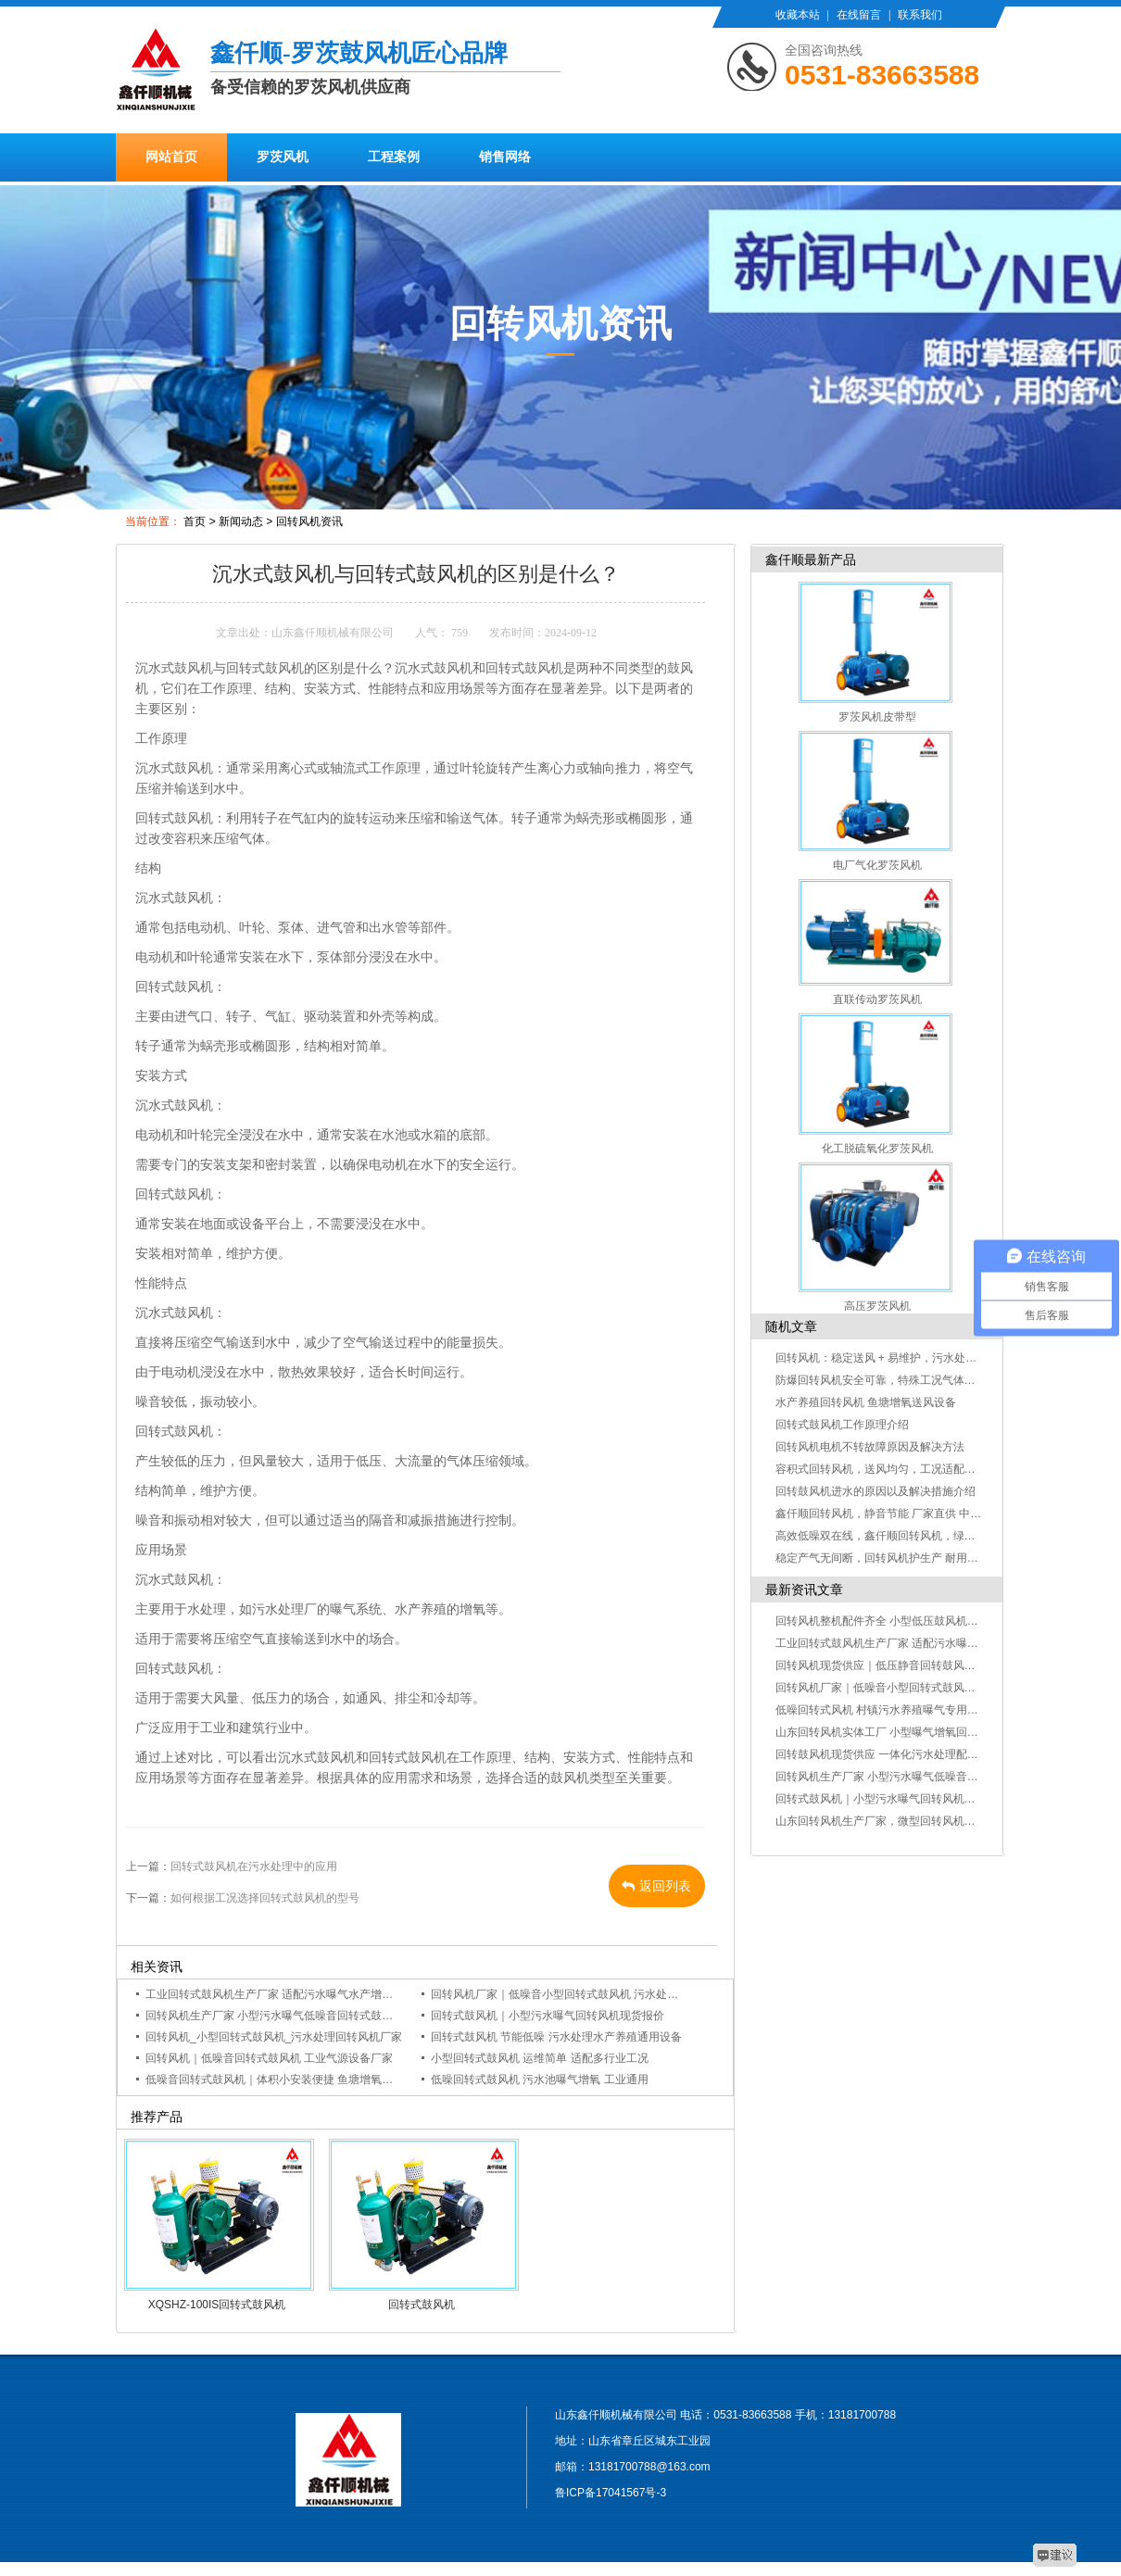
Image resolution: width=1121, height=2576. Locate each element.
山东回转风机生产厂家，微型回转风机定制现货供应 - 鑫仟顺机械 (936, 1821)
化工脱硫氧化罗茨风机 (877, 1148)
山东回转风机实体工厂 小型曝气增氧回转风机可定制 (904, 1732)
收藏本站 (797, 14)
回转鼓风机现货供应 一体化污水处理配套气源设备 (899, 1754)
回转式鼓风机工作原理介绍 (842, 1424)
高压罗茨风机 (877, 1306)
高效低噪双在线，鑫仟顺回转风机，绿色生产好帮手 (903, 1535)
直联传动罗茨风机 (877, 999)
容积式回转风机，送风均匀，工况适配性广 (881, 1469)
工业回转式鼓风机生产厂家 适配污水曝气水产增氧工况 (280, 1994)
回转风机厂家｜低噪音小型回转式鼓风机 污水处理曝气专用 (577, 1994)
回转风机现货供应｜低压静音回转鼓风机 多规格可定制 (910, 1665)
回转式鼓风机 (421, 2304)
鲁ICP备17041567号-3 (610, 2492)
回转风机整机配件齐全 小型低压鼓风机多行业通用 (899, 1621)
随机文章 (791, 1326)
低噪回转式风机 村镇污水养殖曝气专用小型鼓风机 (899, 1709)
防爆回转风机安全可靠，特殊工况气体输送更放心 (897, 1380)
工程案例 (394, 157)
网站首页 (171, 157)
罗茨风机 (283, 157)
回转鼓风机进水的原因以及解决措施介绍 (875, 1491)
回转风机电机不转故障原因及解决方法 (869, 1446)
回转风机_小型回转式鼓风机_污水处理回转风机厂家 (273, 2036)
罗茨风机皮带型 (877, 716)
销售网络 (505, 157)
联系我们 (920, 14)
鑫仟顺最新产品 (810, 559)
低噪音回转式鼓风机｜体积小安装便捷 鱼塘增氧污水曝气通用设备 (308, 2079)
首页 (194, 521)
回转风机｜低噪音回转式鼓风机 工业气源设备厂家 (269, 2058)
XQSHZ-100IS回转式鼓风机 (217, 2304)
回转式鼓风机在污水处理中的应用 (253, 1866)
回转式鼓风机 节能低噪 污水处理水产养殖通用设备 (556, 2036)
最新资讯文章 (804, 1589)
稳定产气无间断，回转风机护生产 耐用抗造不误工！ (904, 1558)
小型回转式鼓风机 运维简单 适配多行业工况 (540, 2058)
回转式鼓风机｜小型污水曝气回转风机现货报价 (547, 2015)
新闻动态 (241, 521)
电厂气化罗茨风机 (877, 865)
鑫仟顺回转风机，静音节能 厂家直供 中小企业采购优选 (912, 1513)
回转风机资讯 (309, 521)
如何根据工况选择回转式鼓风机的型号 (264, 1897)
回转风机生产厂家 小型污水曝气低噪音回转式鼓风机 (274, 2015)
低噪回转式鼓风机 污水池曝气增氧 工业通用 (540, 2079)
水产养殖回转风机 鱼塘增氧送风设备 (865, 1402)
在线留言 (859, 14)
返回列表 (656, 1886)
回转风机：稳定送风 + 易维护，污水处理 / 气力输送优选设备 (925, 1357)
